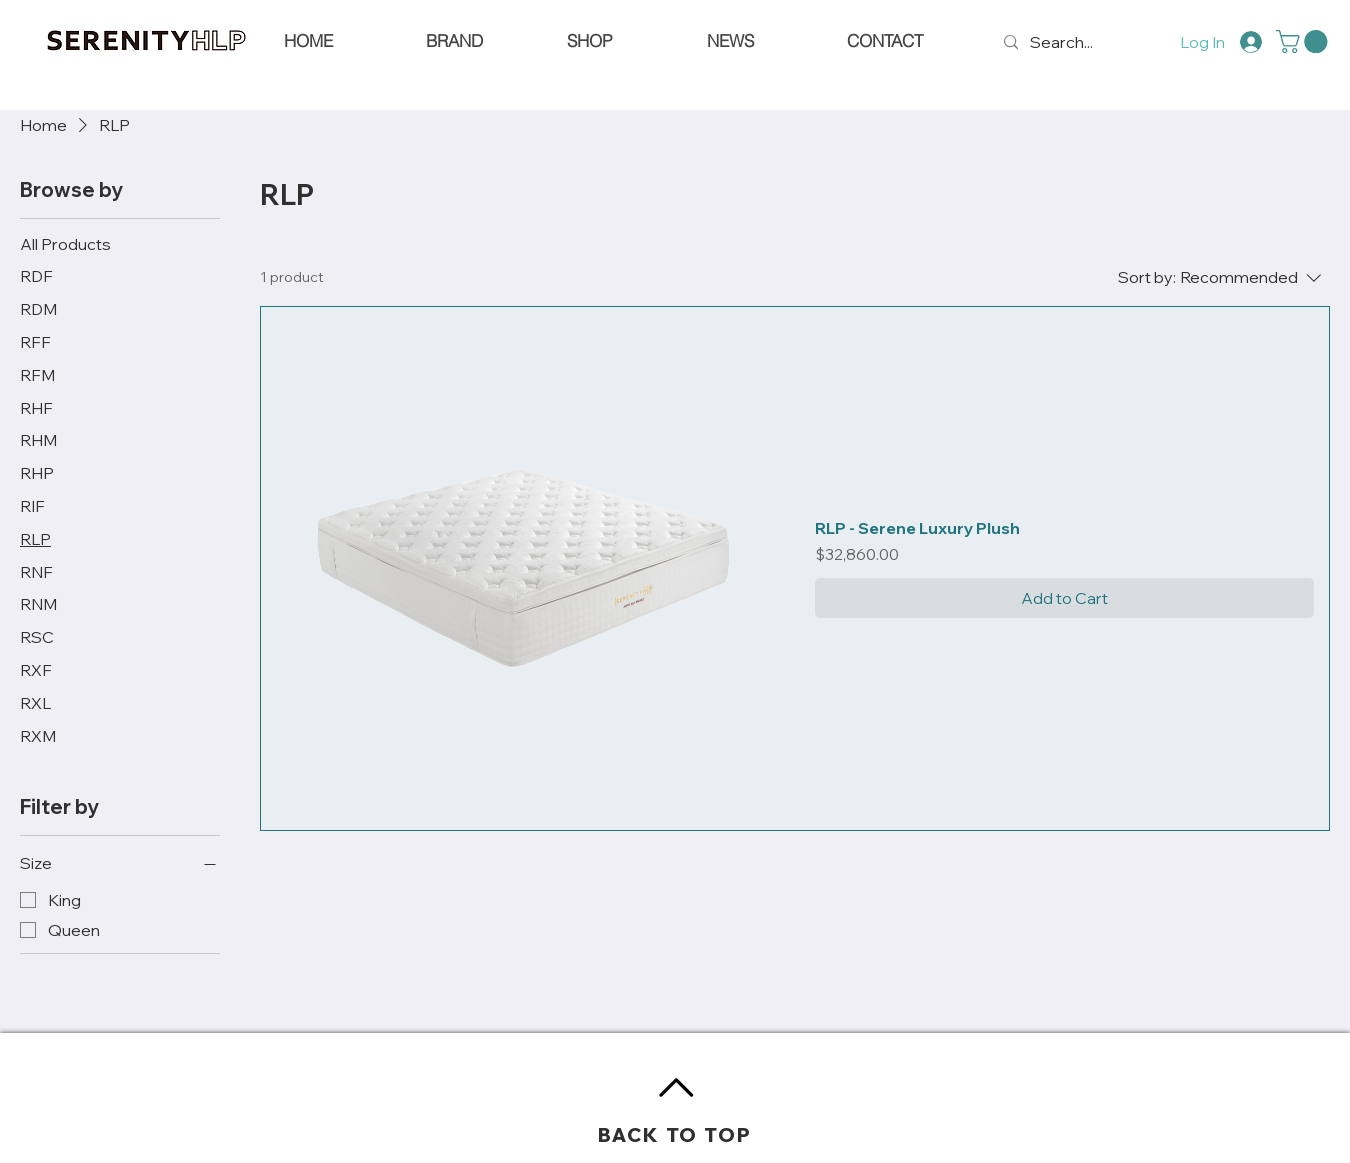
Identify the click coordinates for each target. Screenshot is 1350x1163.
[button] (1304, 41)
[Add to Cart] (1064, 598)
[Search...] (1065, 42)
